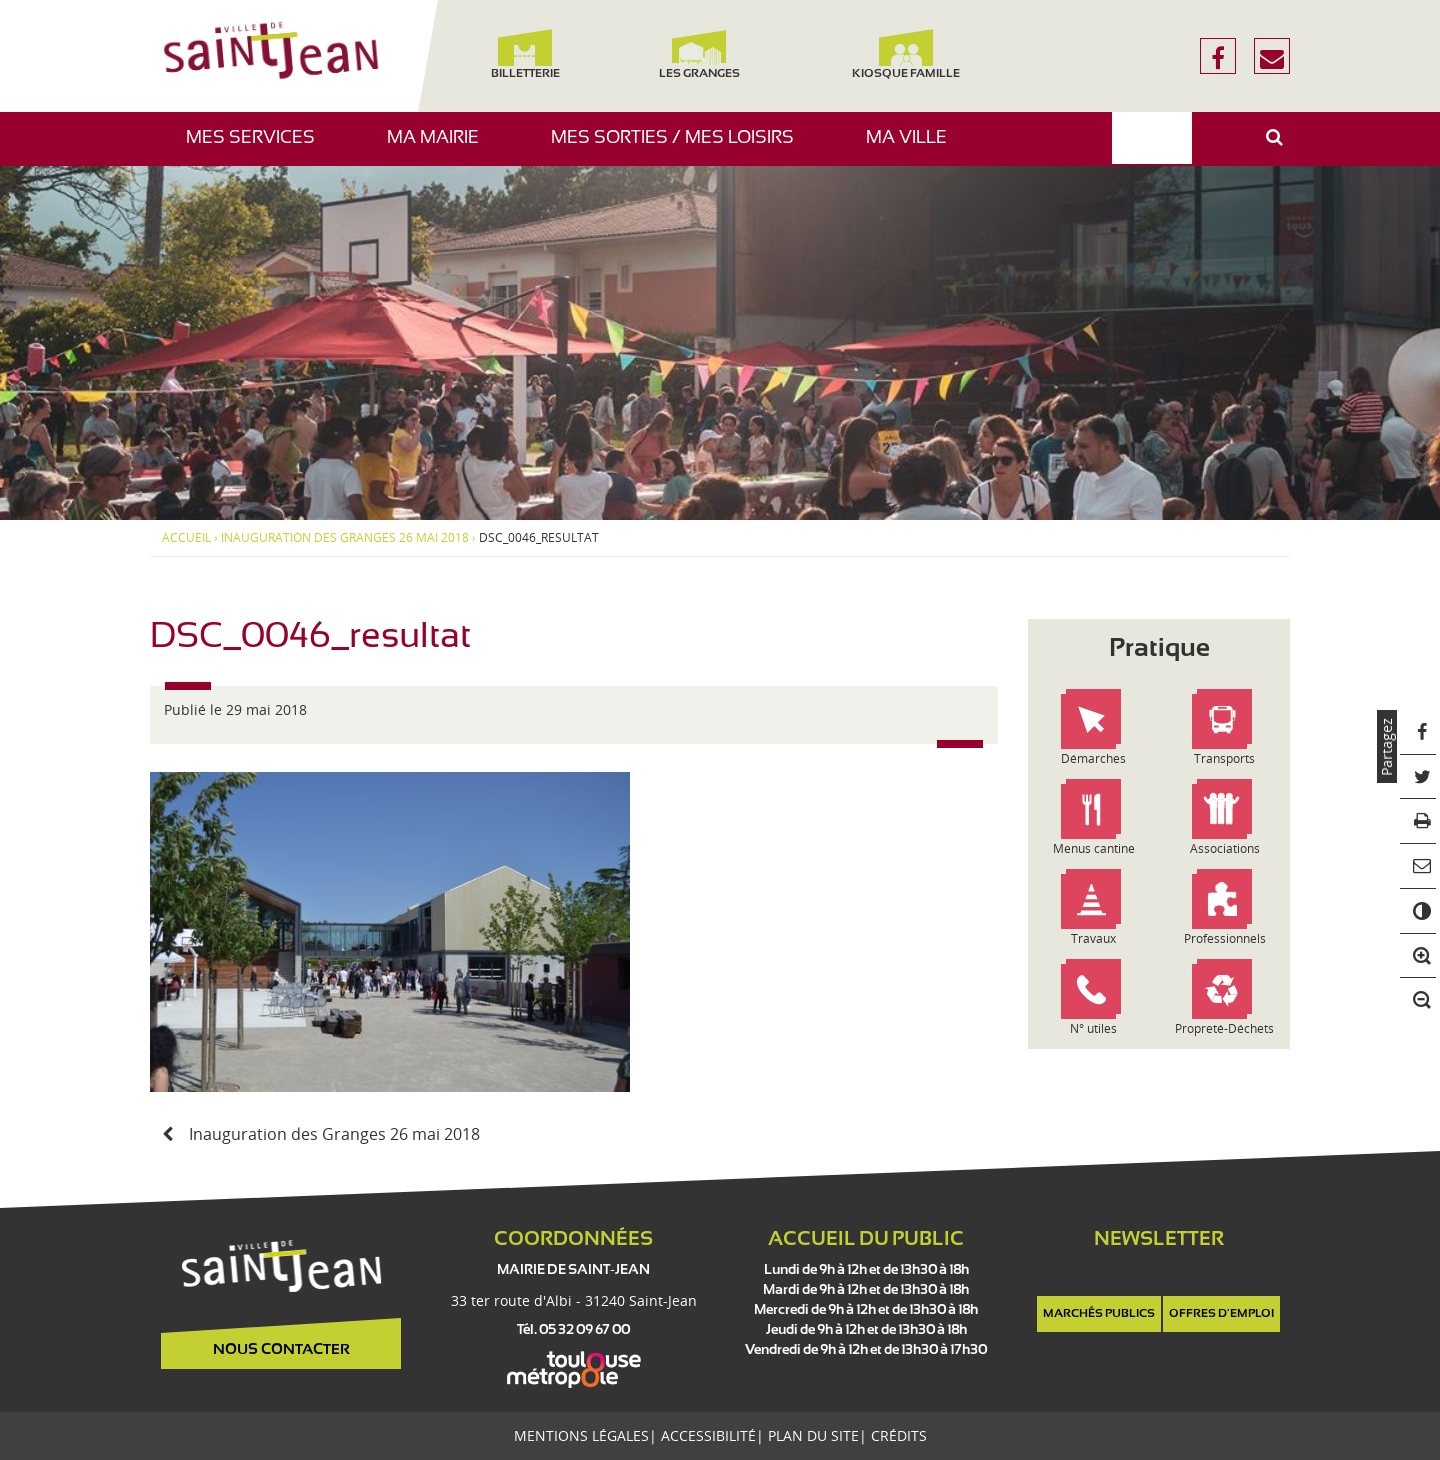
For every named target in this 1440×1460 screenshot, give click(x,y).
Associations (1225, 848)
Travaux (1093, 938)
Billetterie (524, 54)
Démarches (1093, 758)
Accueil (186, 538)
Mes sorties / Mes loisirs (680, 147)
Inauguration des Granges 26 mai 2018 (345, 538)
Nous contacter (281, 1350)
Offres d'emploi (1221, 1314)
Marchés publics (1099, 1314)
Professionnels (1225, 938)
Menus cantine (1094, 848)
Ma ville (914, 147)
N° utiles (1093, 1028)
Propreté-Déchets (1224, 1028)
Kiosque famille (906, 54)
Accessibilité (708, 1435)
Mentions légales (581, 1435)
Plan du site (813, 1435)
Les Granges (698, 54)
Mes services (258, 147)
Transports (1224, 758)
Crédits (899, 1435)
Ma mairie (440, 147)
